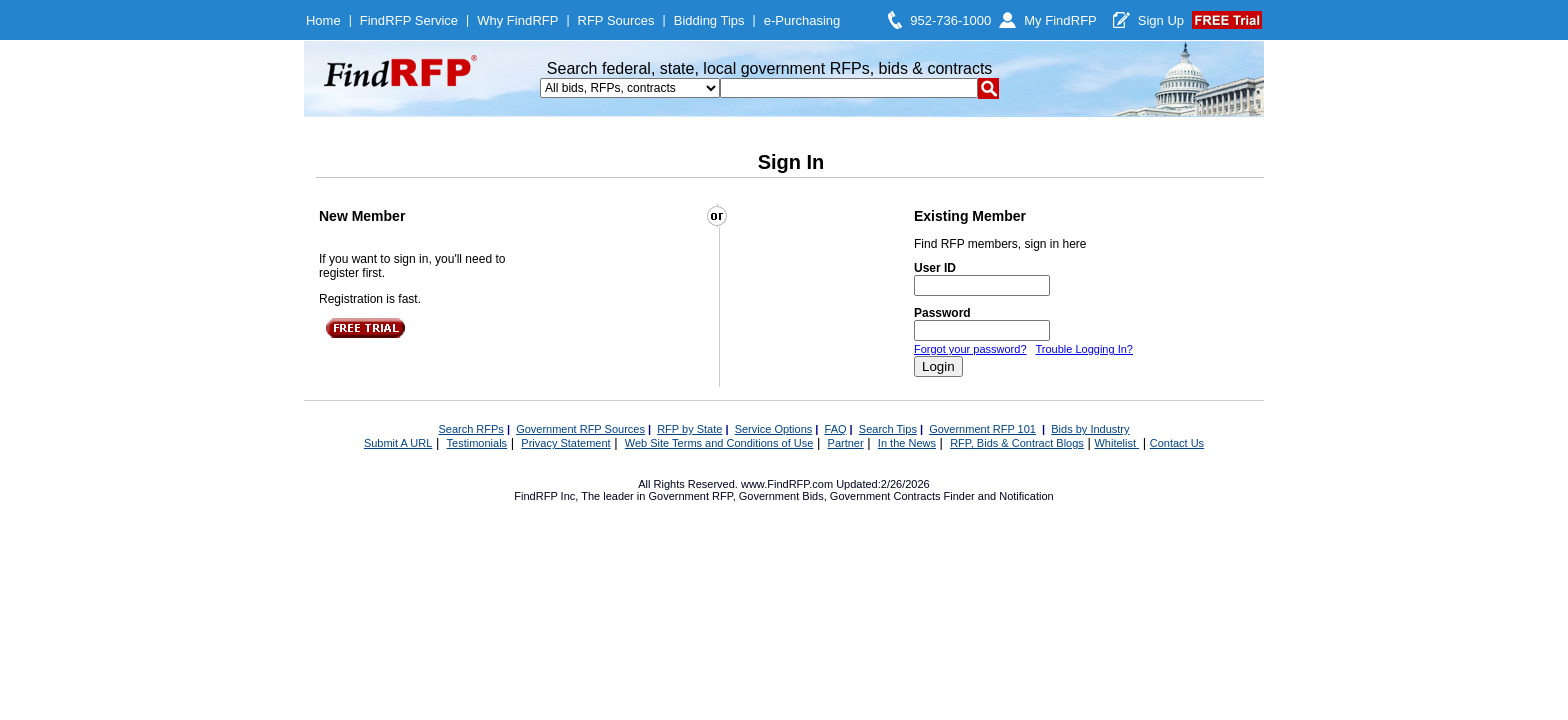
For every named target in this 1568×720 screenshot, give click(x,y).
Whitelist (1116, 443)
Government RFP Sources (580, 429)
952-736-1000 (950, 20)
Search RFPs (470, 429)
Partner (846, 443)
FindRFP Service (409, 20)
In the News (907, 443)
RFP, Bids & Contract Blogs (1017, 443)
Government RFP (690, 496)
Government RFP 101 (982, 429)
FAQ (836, 429)
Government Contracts (885, 496)
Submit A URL (398, 443)
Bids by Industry (1090, 429)
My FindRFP (1060, 20)
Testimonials (477, 443)
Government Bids (781, 496)
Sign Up (1161, 20)
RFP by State (689, 429)
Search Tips (888, 429)
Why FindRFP (517, 20)
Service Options (774, 429)
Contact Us (1177, 443)
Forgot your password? (970, 349)
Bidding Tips (709, 20)
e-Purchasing (802, 20)
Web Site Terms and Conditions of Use (719, 443)
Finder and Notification (999, 496)
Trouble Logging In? (1083, 349)
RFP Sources (616, 20)
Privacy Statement (565, 443)
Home (323, 20)
